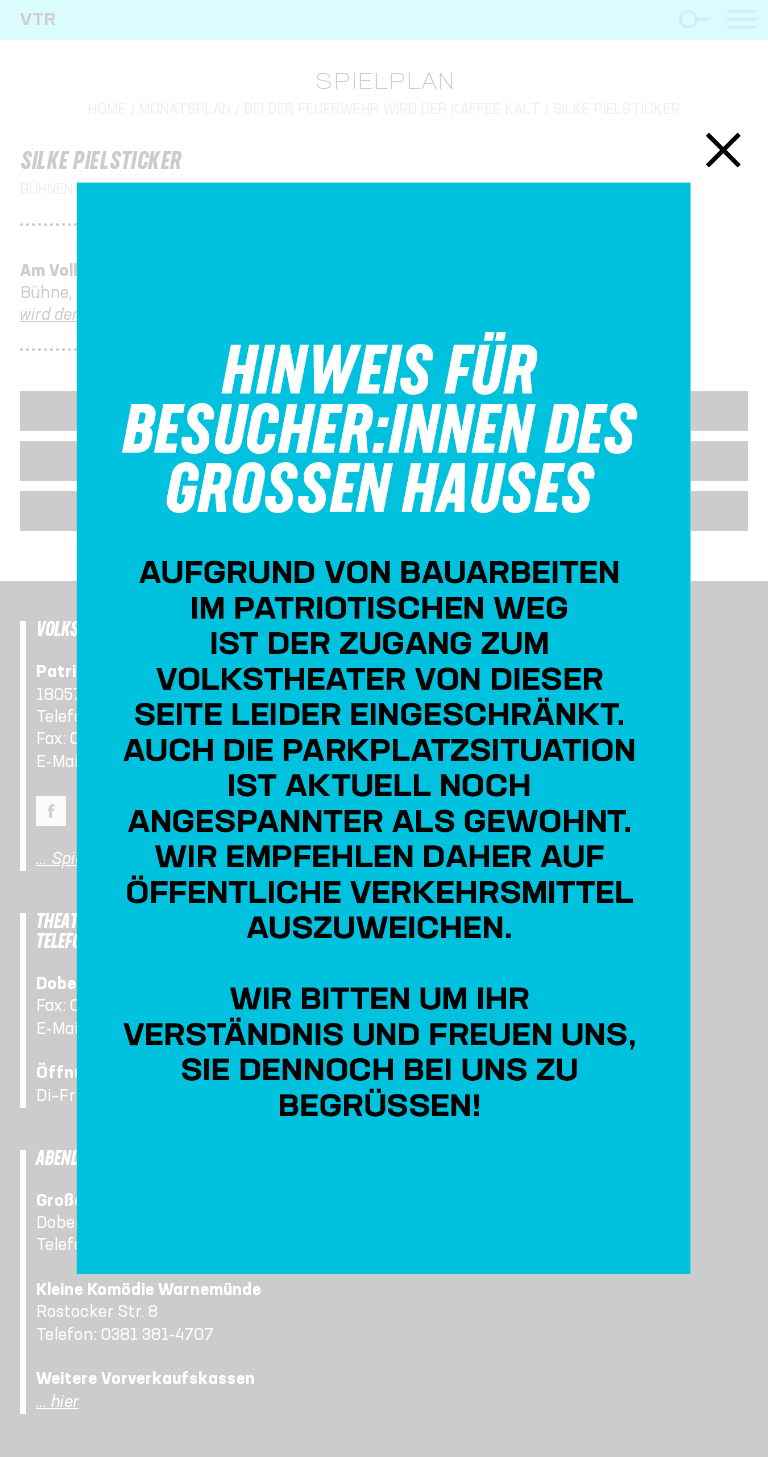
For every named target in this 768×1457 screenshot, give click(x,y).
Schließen (723, 149)
